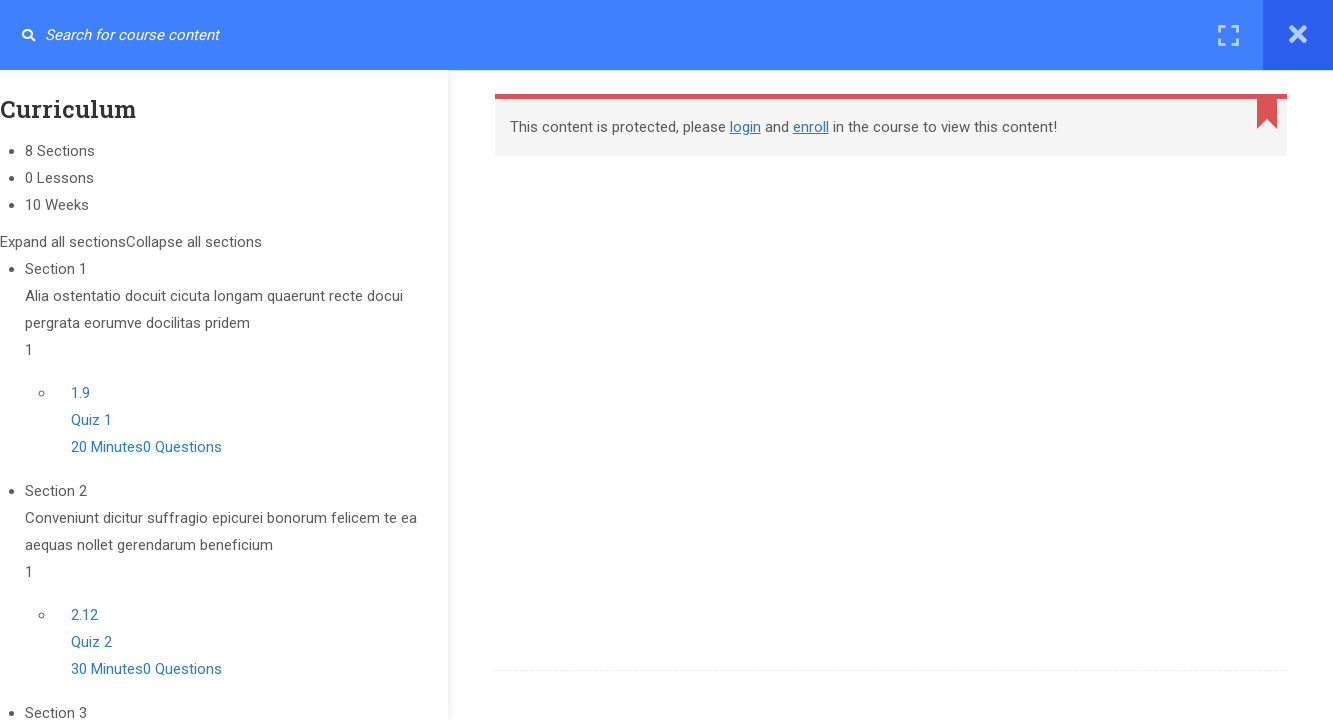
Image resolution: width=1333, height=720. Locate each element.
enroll (824, 127)
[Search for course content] (28, 35)
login (758, 127)
